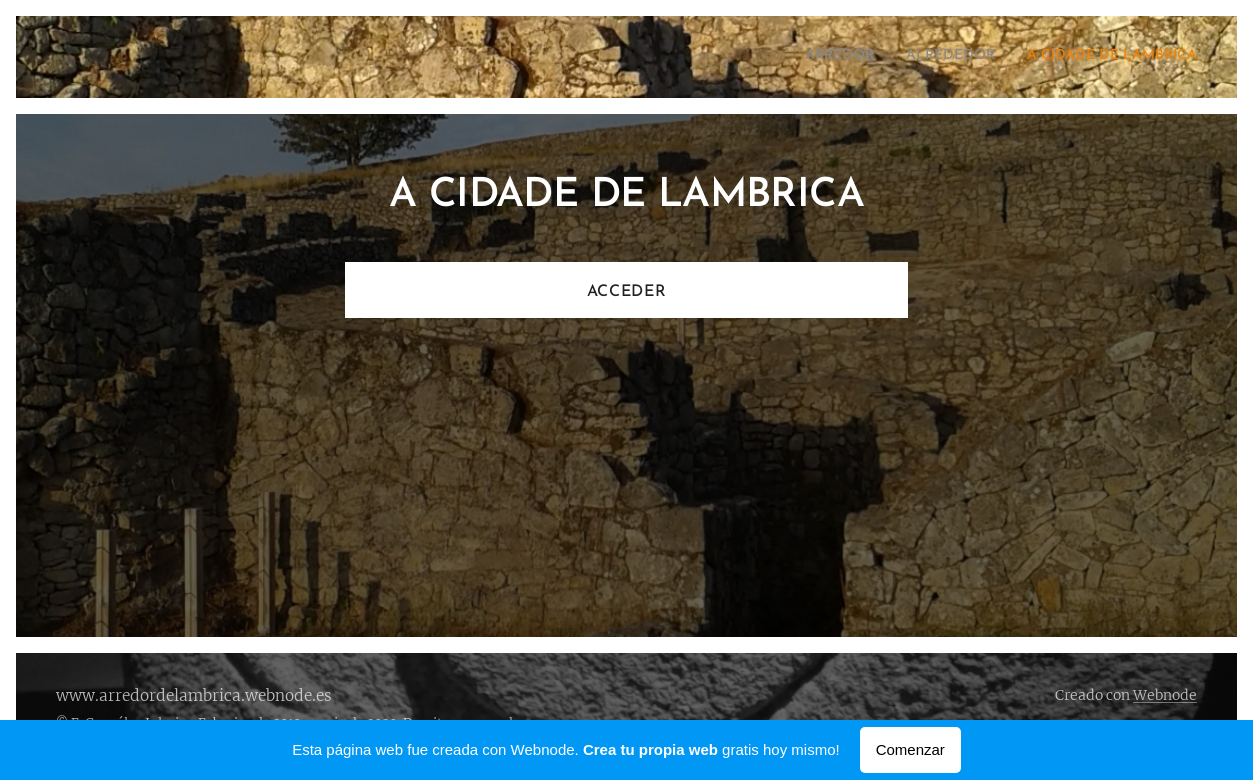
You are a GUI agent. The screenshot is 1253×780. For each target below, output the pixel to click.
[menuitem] (1138, 57)
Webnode (1165, 695)
